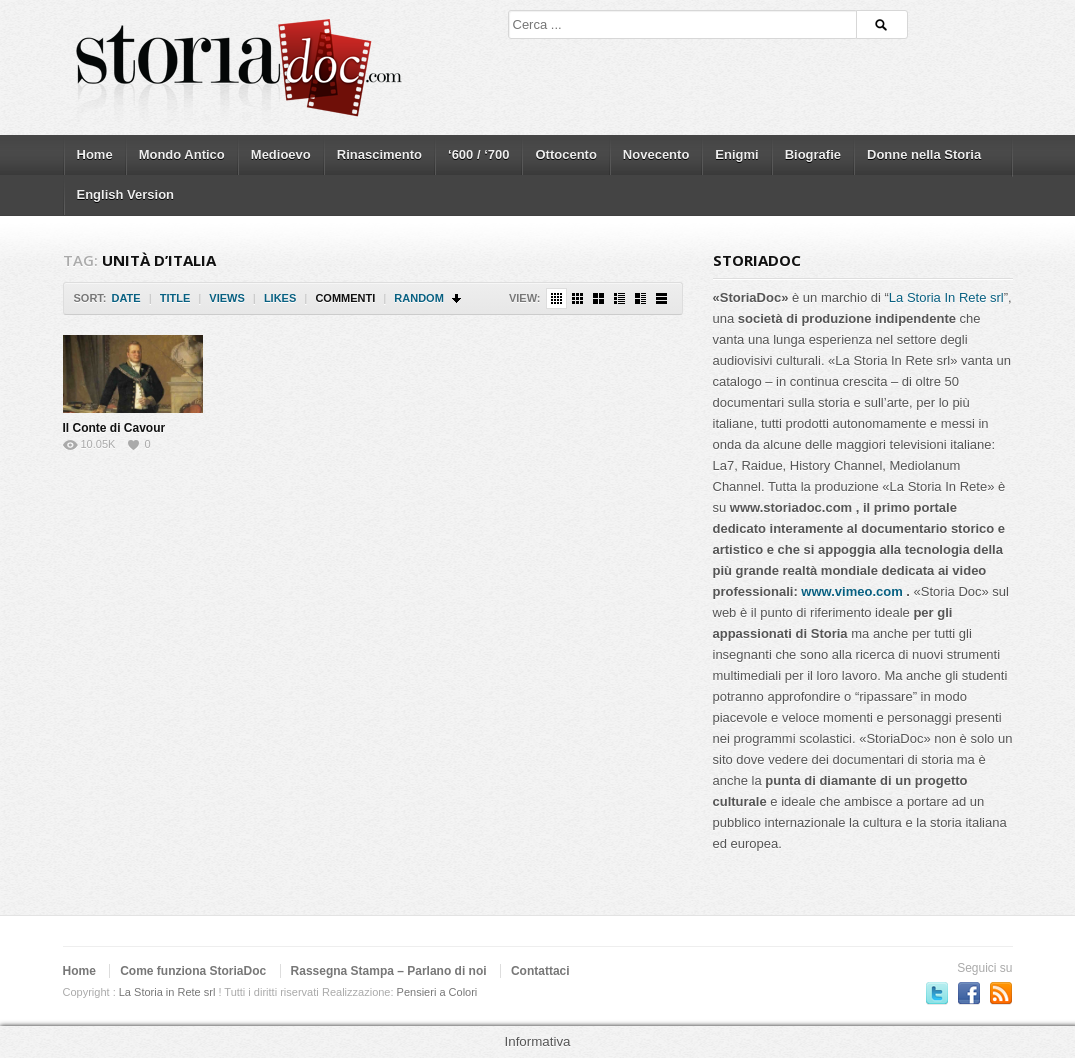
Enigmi (736, 154)
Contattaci (540, 971)
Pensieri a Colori (437, 992)
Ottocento (565, 154)
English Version (126, 194)
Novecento (656, 154)
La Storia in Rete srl (167, 992)
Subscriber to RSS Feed (1001, 993)
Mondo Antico (182, 154)
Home (95, 154)
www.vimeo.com (851, 591)
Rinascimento (379, 154)
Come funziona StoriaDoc (193, 971)
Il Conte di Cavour (114, 428)
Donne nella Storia (924, 154)
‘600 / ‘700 (478, 154)
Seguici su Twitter (937, 993)
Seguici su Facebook (969, 993)
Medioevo (281, 154)
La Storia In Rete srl (946, 297)
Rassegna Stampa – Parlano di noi (389, 971)
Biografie (813, 154)
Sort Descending (457, 298)
